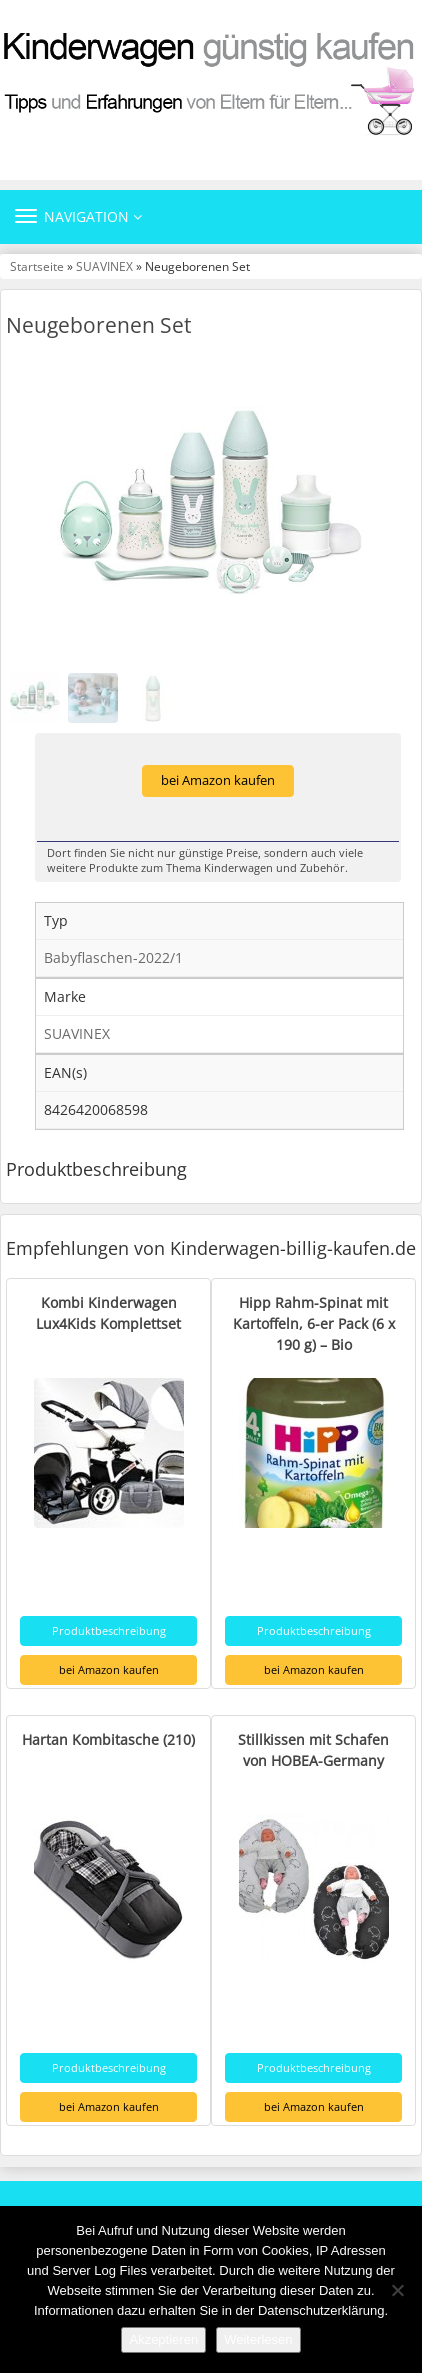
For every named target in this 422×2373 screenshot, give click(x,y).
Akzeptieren (163, 2339)
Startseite (37, 266)
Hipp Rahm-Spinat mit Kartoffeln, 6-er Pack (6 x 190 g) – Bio (314, 1323)
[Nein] (397, 2290)
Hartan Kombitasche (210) (108, 1739)
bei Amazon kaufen (218, 780)
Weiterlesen (258, 2339)
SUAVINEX (104, 266)
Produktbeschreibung (109, 1630)
